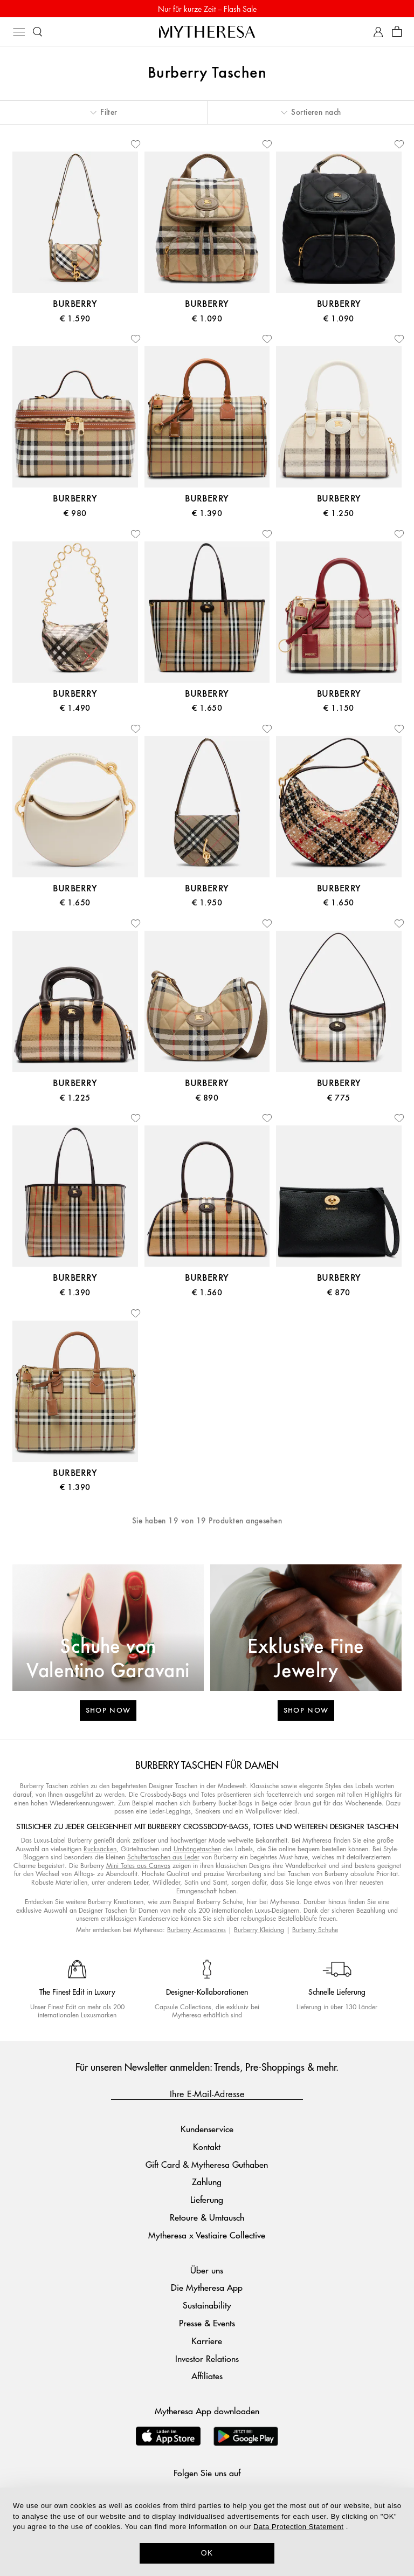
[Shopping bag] (397, 32)
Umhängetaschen (197, 1848)
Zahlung (207, 2181)
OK (207, 2552)
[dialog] (207, 2532)
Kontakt (206, 2146)
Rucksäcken (100, 1848)
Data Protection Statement (298, 2527)
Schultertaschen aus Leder (163, 1856)
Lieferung (206, 2199)
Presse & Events (207, 2323)
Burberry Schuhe (315, 1929)
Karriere (206, 2340)
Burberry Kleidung (259, 1929)
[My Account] (378, 32)
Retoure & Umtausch (207, 2217)
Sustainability (207, 2305)
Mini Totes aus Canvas (138, 1865)
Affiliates (207, 2375)
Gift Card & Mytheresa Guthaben (207, 2164)
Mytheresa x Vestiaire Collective (206, 2235)
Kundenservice (207, 2128)
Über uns (206, 2270)
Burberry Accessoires (196, 1929)
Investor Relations (207, 2358)
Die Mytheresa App (207, 2287)
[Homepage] (207, 31)
